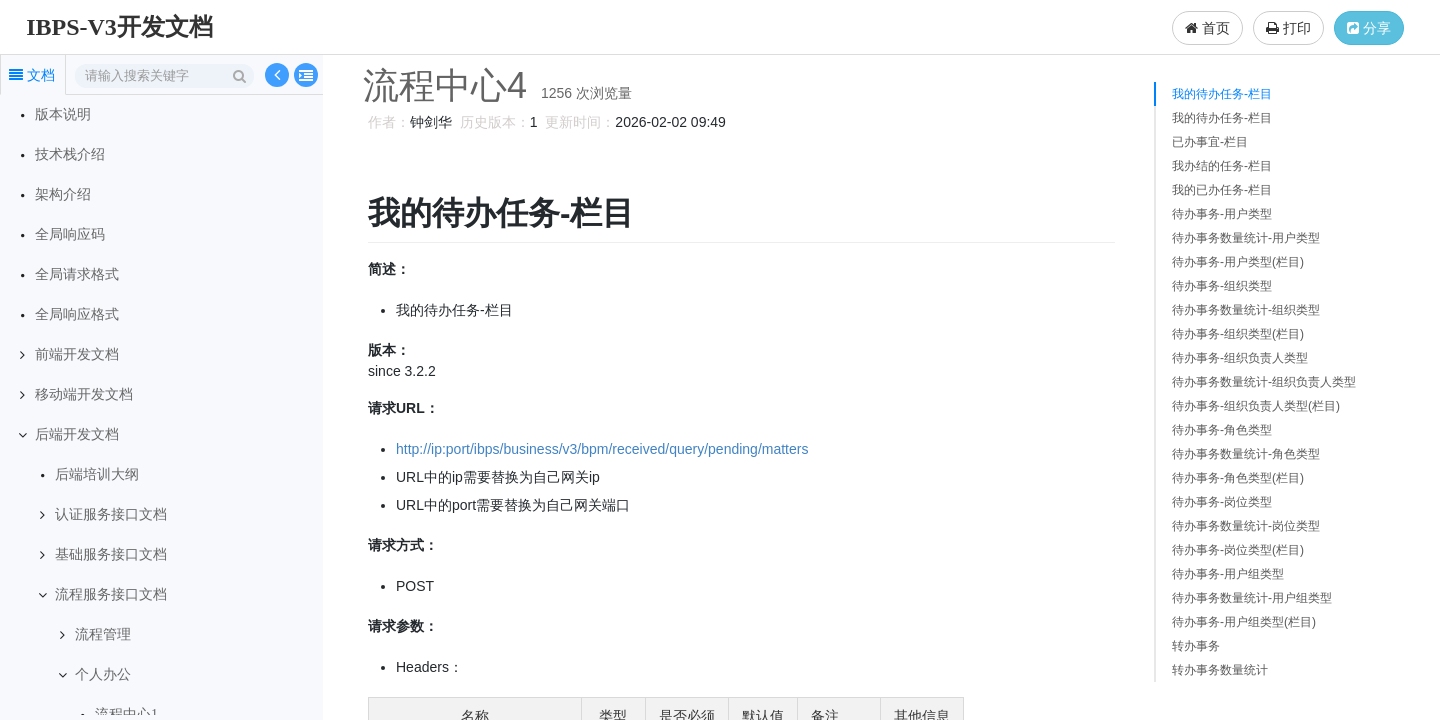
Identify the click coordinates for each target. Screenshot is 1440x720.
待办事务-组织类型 (1222, 286)
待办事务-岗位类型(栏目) (1238, 550)
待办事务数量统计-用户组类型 (1252, 598)
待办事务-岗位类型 (1222, 502)
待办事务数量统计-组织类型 (1246, 310)
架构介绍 (63, 194)
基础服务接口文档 (111, 554)
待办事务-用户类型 (1222, 214)
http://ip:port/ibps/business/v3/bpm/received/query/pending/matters (599, 449)
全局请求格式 (77, 274)
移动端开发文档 (84, 394)
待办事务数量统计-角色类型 (1246, 454)
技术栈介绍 (70, 154)
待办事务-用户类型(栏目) (1238, 262)
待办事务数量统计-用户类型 (1246, 238)
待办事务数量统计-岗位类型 (1246, 526)
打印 (1288, 28)
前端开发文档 (77, 354)
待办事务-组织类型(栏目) (1238, 334)
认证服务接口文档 (111, 514)
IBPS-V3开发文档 (119, 27)
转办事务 (1196, 646)
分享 (1369, 28)
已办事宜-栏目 (1210, 142)
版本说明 (63, 114)
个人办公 (103, 674)
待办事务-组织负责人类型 (1240, 358)
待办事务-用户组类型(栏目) (1244, 622)
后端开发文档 (77, 434)
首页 (1207, 28)
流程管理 (103, 634)
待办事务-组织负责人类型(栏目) (1256, 406)
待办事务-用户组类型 (1228, 574)
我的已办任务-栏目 (1222, 190)
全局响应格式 (77, 314)
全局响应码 (70, 234)
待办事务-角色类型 (1222, 430)
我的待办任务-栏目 (1222, 94)
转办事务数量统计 (1220, 670)
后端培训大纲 (97, 474)
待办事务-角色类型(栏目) (1238, 478)
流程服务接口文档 (111, 594)
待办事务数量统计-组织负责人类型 (1264, 382)
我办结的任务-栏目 (1222, 166)
